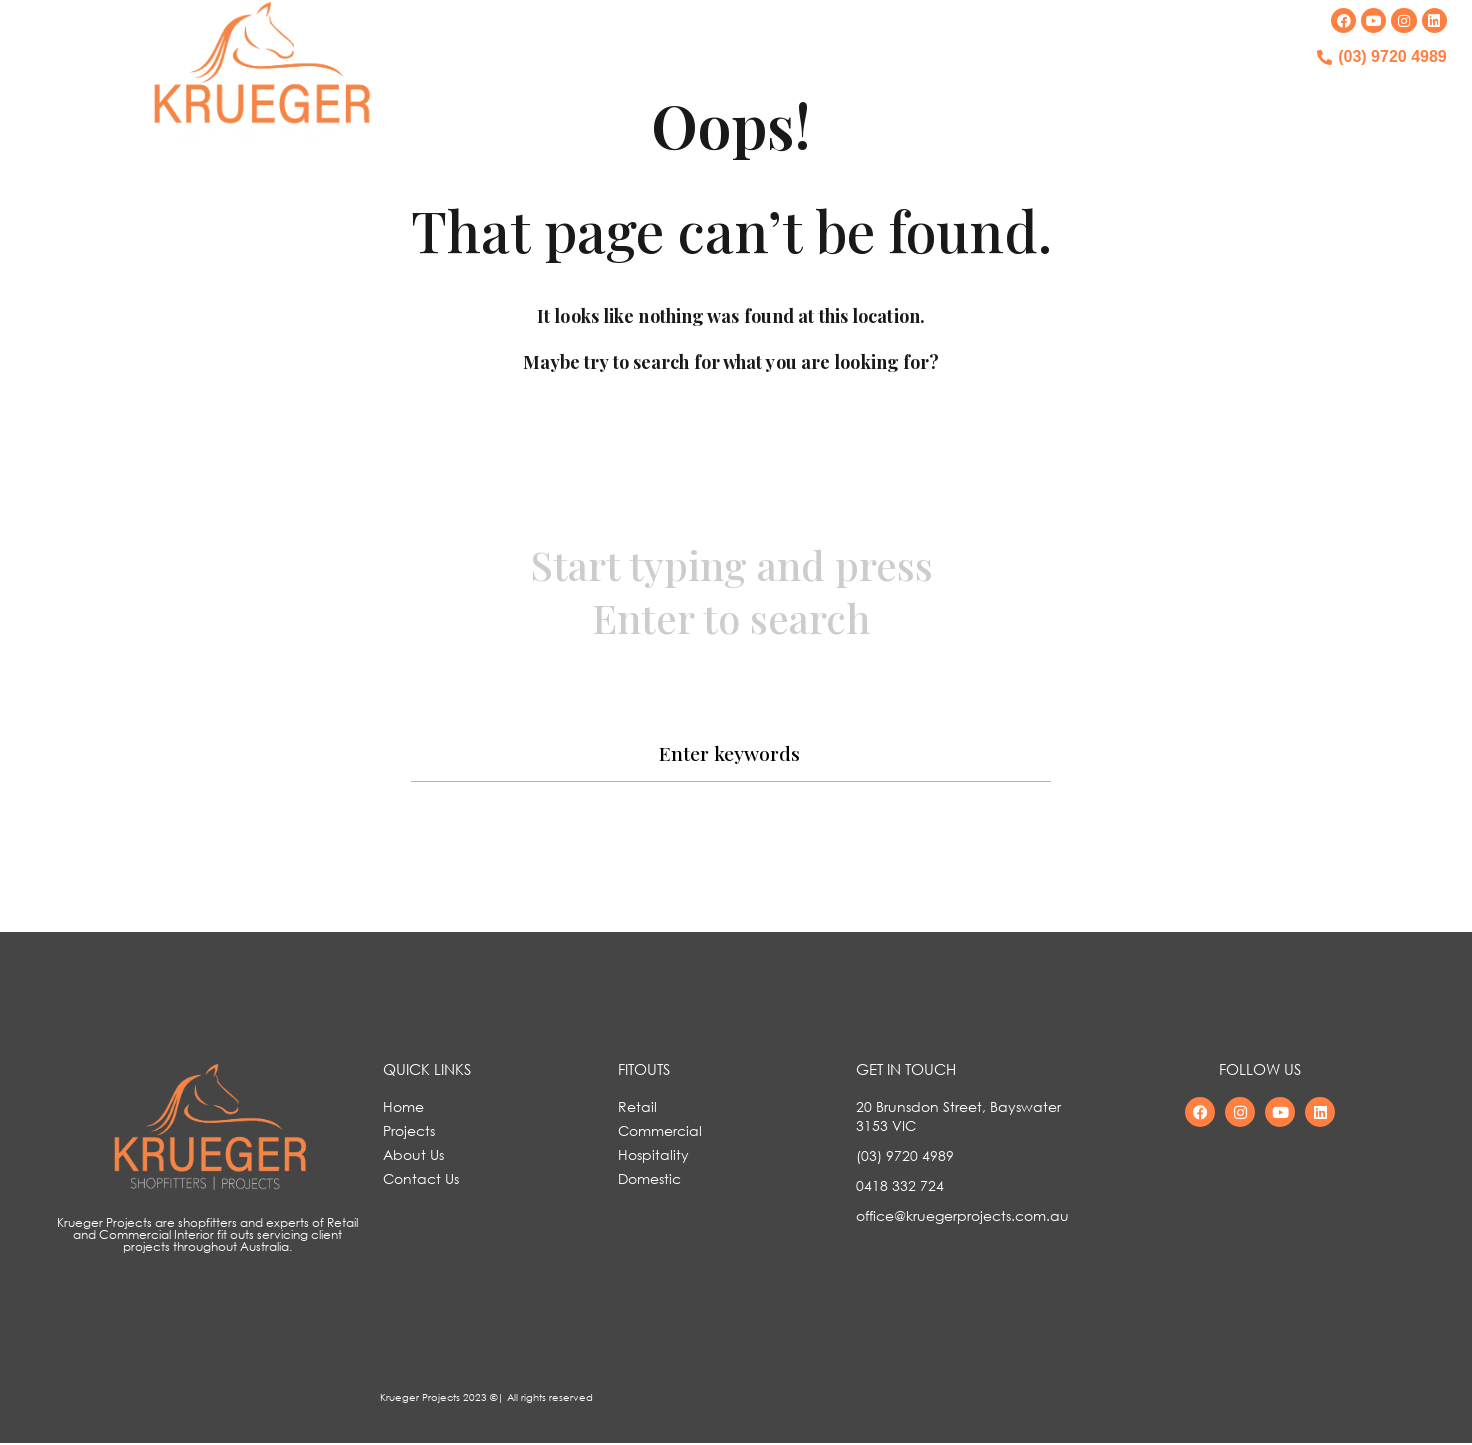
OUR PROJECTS (791, 75)
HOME (678, 75)
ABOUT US (914, 75)
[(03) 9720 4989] (1323, 57)
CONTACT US (1030, 75)
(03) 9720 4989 (1392, 56)
